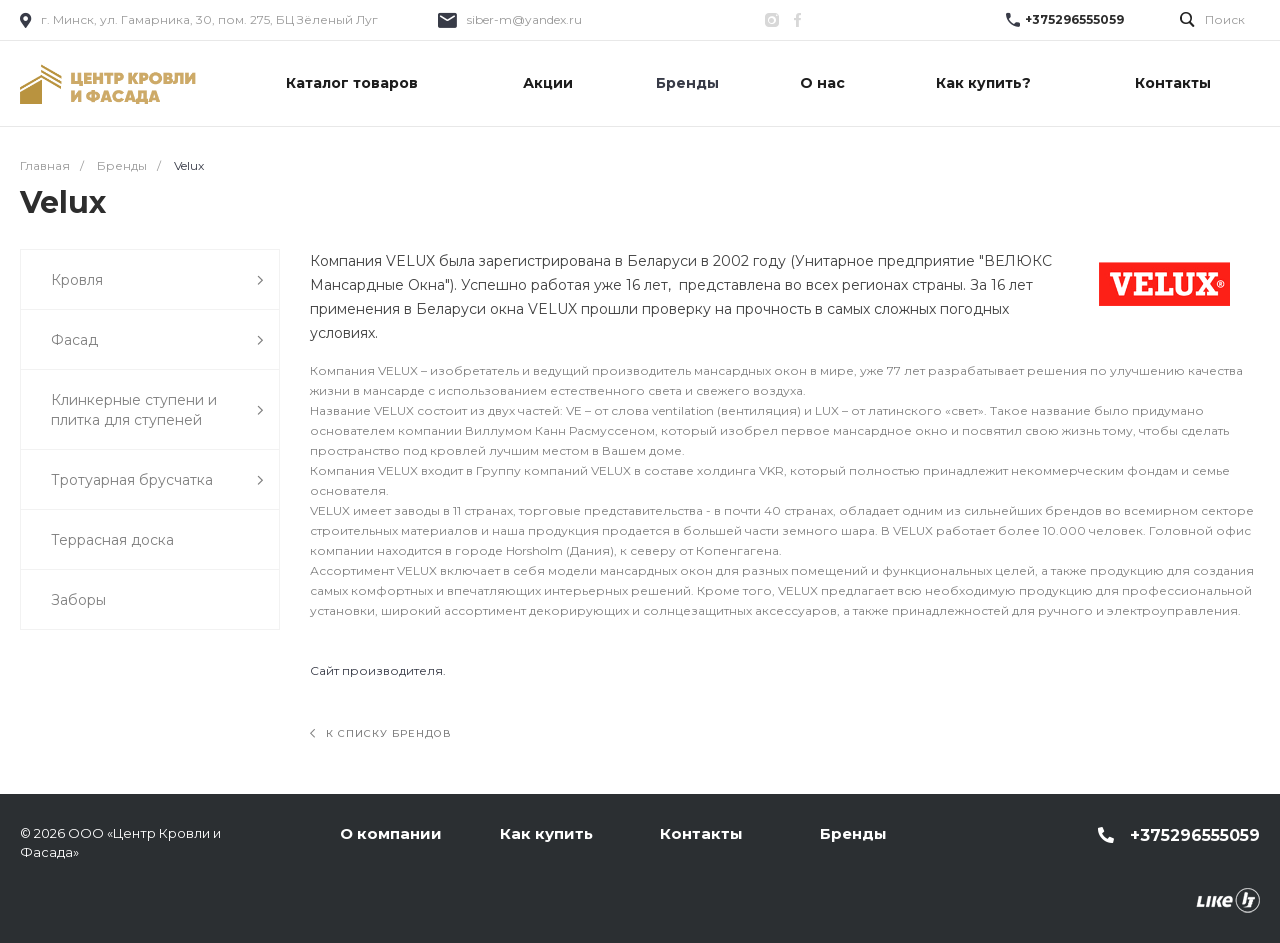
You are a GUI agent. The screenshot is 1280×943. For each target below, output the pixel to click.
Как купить (546, 833)
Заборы (78, 600)
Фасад (157, 340)
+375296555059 (1074, 19)
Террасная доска (112, 540)
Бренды (853, 833)
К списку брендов (381, 733)
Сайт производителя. (378, 670)
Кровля (157, 280)
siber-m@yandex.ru (524, 19)
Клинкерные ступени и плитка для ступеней (157, 410)
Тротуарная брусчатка (157, 480)
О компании (391, 833)
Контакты (701, 833)
